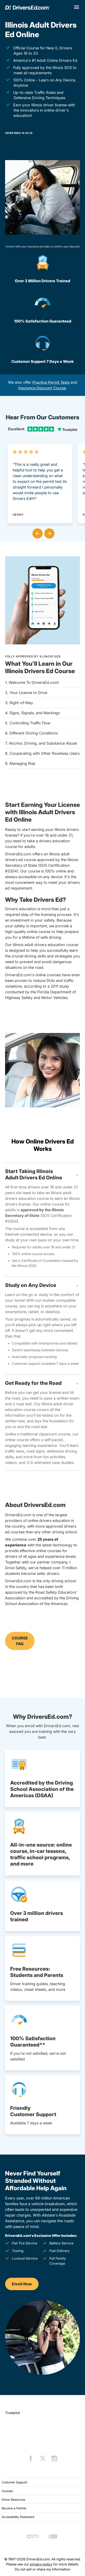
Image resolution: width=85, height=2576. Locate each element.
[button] (36, 532)
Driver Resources (13, 2499)
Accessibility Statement (18, 2517)
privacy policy (41, 2564)
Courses (7, 2491)
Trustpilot (12, 2413)
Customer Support (14, 2482)
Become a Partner (14, 2508)
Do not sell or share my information (42, 2569)
